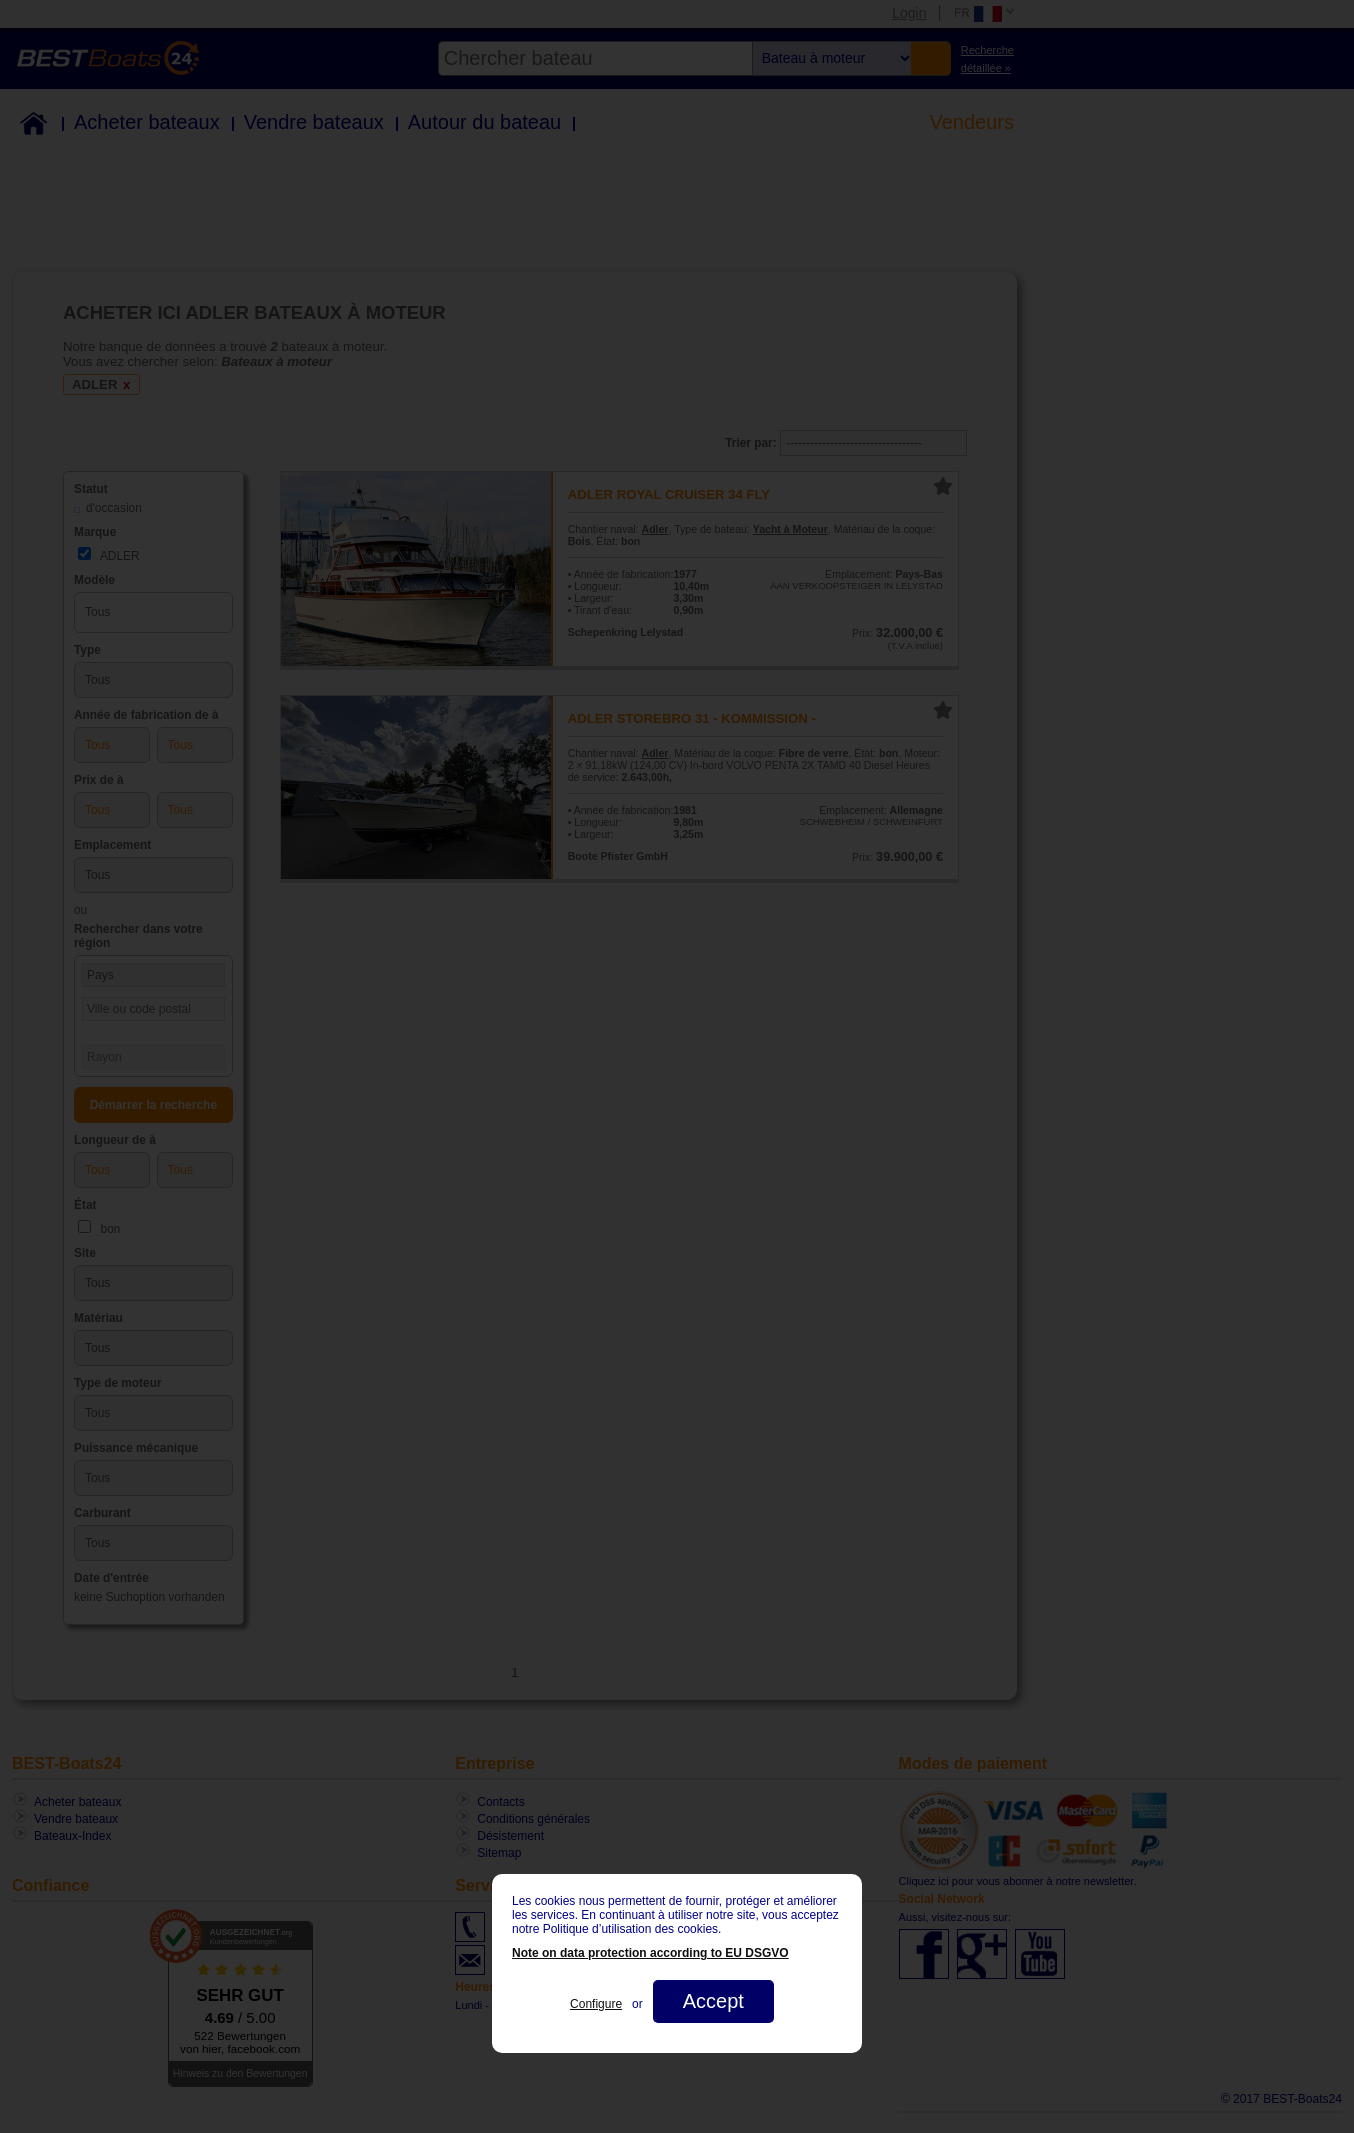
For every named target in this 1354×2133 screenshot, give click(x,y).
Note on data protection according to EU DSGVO (650, 1953)
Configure (596, 2004)
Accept (713, 2001)
